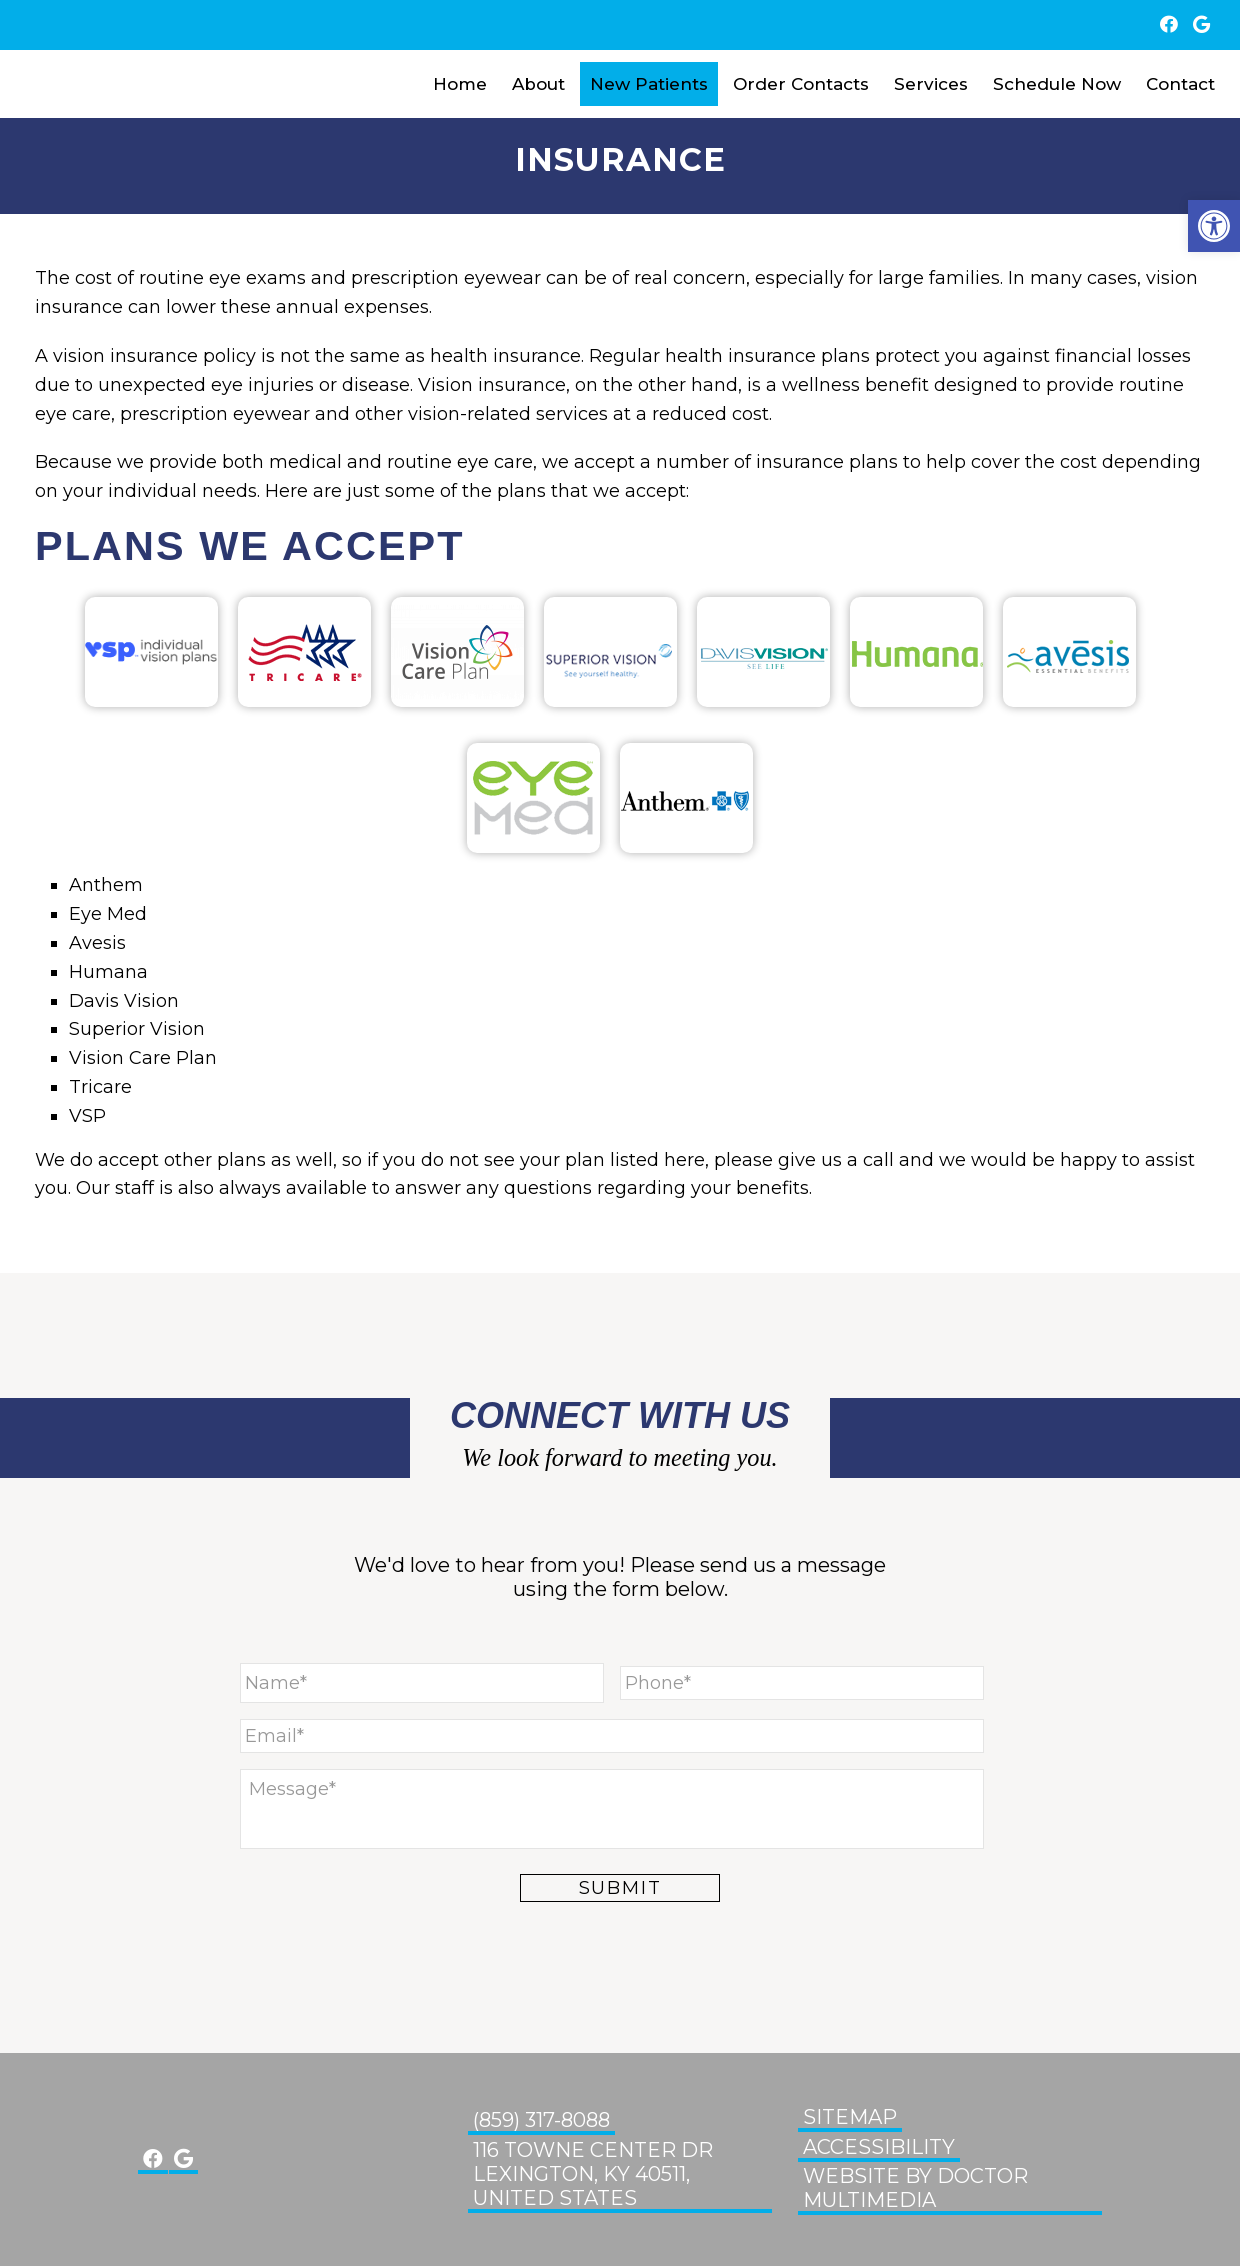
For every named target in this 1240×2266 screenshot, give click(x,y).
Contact (1180, 84)
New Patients (649, 84)
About (538, 84)
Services (931, 84)
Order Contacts (801, 84)
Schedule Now (1057, 84)
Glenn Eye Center (79, 83)
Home (460, 84)
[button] (1214, 226)
